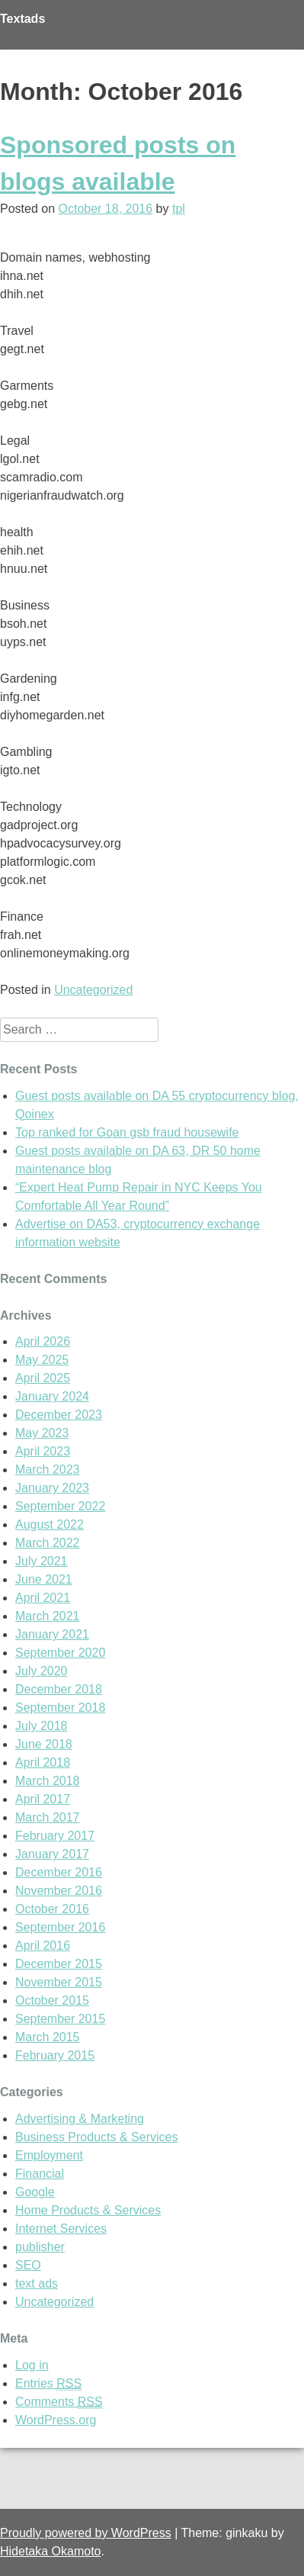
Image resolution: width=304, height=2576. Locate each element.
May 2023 (42, 1432)
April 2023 (42, 1451)
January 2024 (52, 1396)
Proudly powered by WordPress (85, 2532)
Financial (39, 2173)
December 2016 (58, 1872)
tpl (178, 208)
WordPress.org (55, 2420)
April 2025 (42, 1378)
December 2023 (58, 1414)
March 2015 (47, 2037)
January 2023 (52, 1487)
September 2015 (60, 2018)
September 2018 (60, 1707)
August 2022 (49, 1524)
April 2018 (42, 1762)
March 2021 (47, 1616)
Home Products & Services (88, 2210)
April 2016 (42, 1945)
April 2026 (42, 1341)
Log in (32, 2365)
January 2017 (52, 1854)
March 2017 (47, 1817)
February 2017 (54, 1835)
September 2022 (60, 1506)
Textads (22, 18)
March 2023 (47, 1469)
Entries (48, 2384)
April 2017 (42, 1799)
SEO (28, 2265)
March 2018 (47, 1780)
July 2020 (41, 1670)
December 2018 (58, 1689)
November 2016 (58, 1890)
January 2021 (52, 1634)
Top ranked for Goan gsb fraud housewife (127, 1132)
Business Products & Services (96, 2137)
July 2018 (41, 1725)
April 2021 (42, 1597)
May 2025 (42, 1359)
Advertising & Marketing (79, 2118)
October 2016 (52, 1908)
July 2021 (41, 1561)
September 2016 (60, 1927)
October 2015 (52, 2000)
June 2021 (43, 1579)
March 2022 (47, 1542)
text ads (36, 2283)
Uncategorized (93, 989)
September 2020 (60, 1652)
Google (35, 2191)
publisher (40, 2246)
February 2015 (54, 2055)
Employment (49, 2155)
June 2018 (43, 1744)
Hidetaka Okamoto (50, 2551)
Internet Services (61, 2228)
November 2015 (58, 1982)
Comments (59, 2402)
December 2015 (58, 1963)
